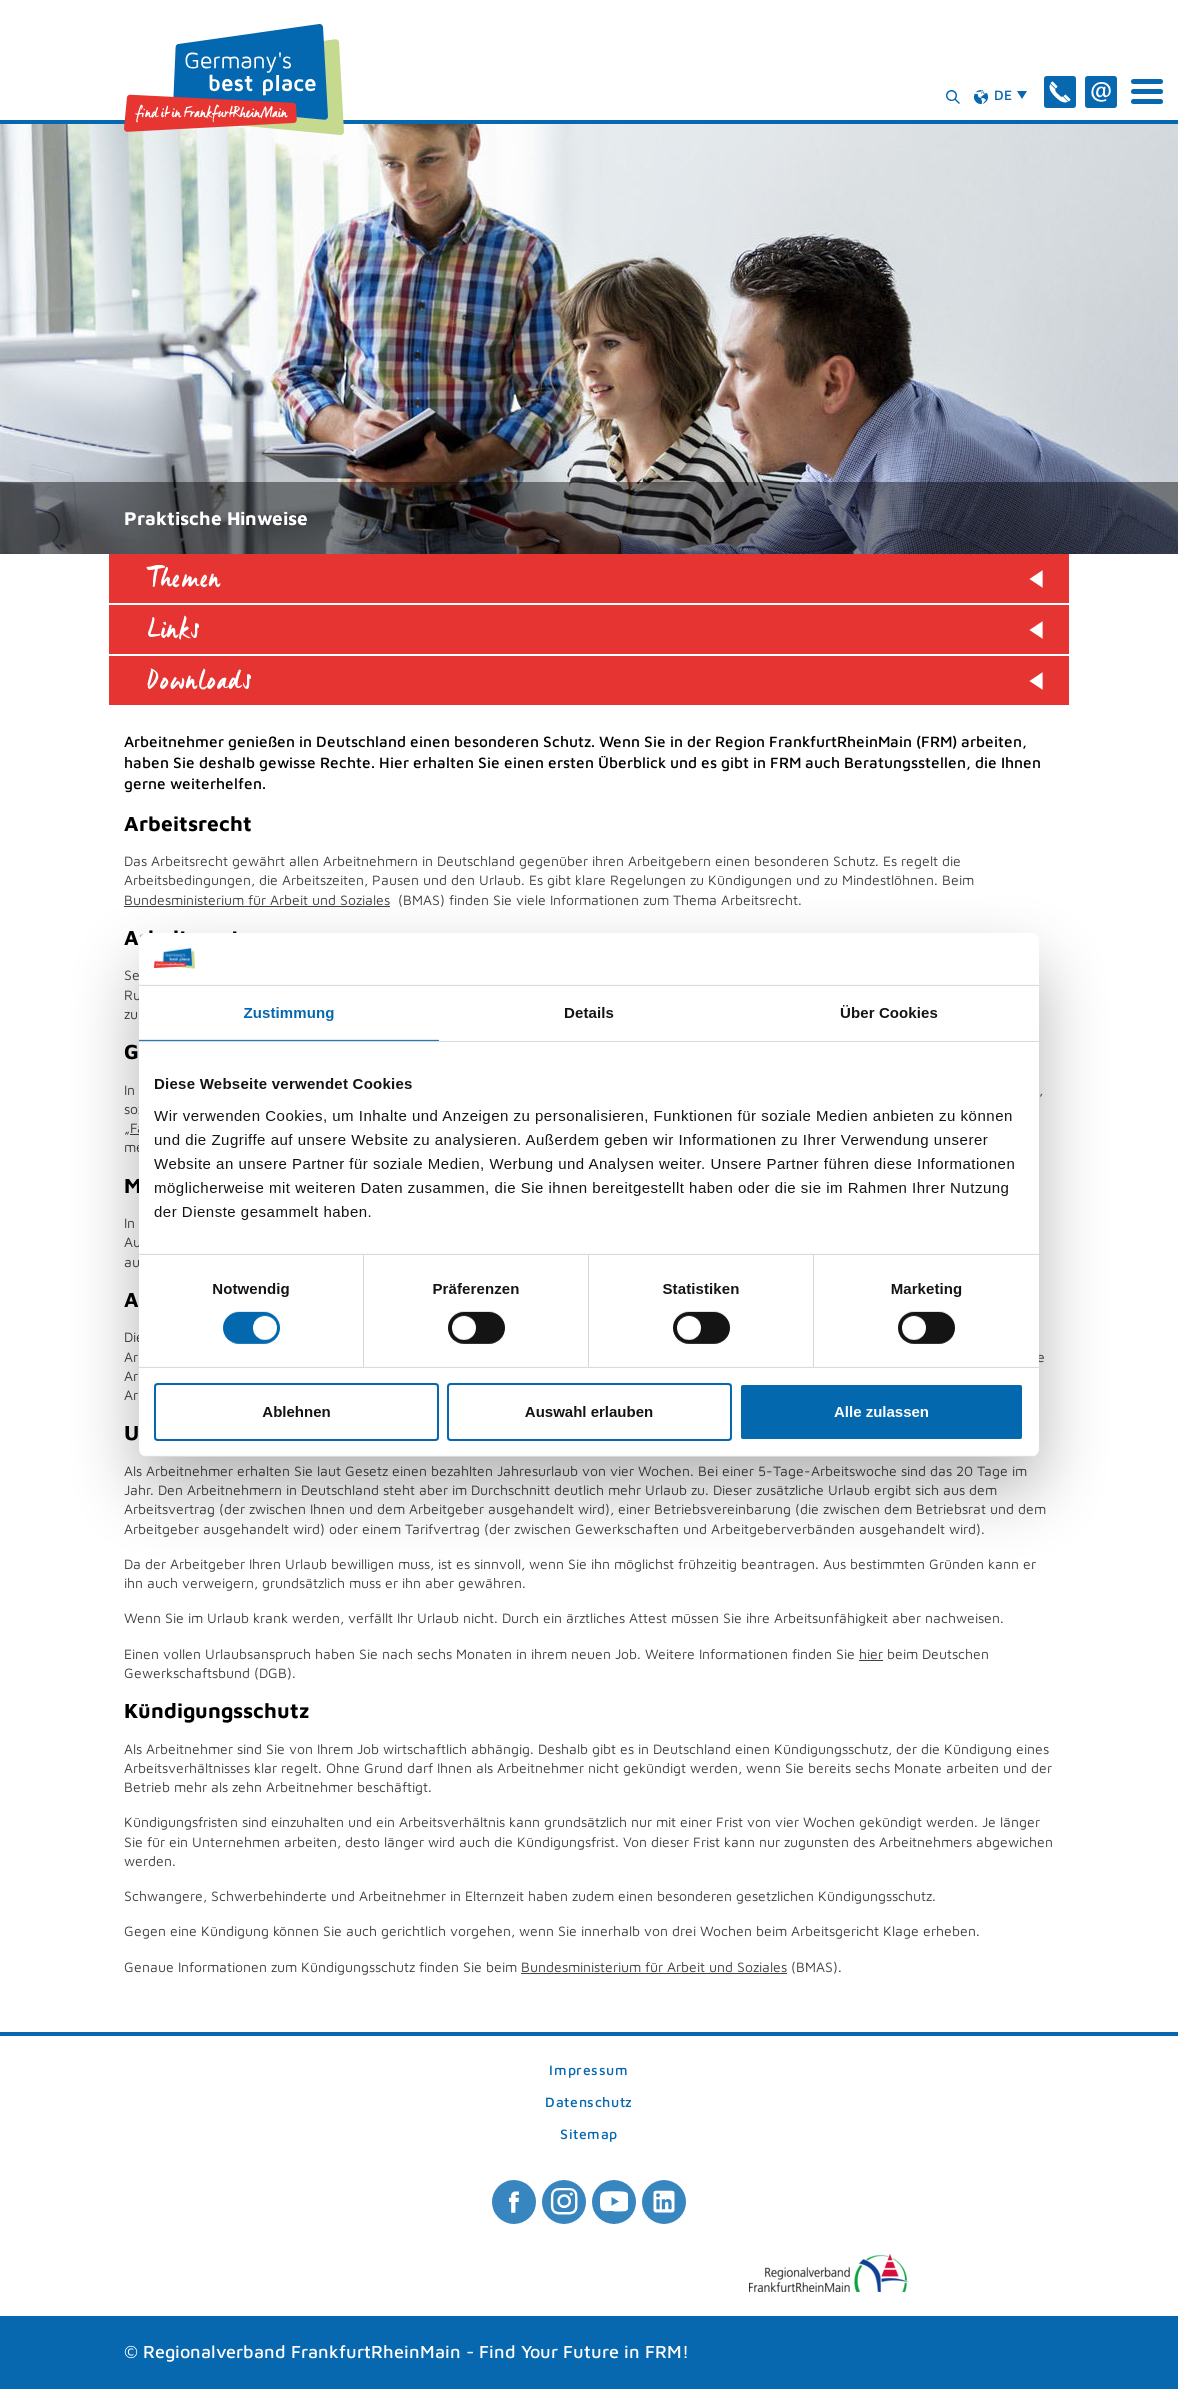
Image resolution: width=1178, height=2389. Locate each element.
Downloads (200, 680)
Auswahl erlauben (589, 1411)
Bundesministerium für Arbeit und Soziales (257, 899)
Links (174, 629)
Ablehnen (296, 1411)
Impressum (588, 2070)
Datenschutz (588, 2102)
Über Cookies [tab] (889, 1012)
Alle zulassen (881, 1411)
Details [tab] (589, 1012)
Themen (184, 578)
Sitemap (589, 2134)
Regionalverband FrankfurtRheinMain (302, 2351)
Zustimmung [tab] (289, 1012)
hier (871, 1653)
